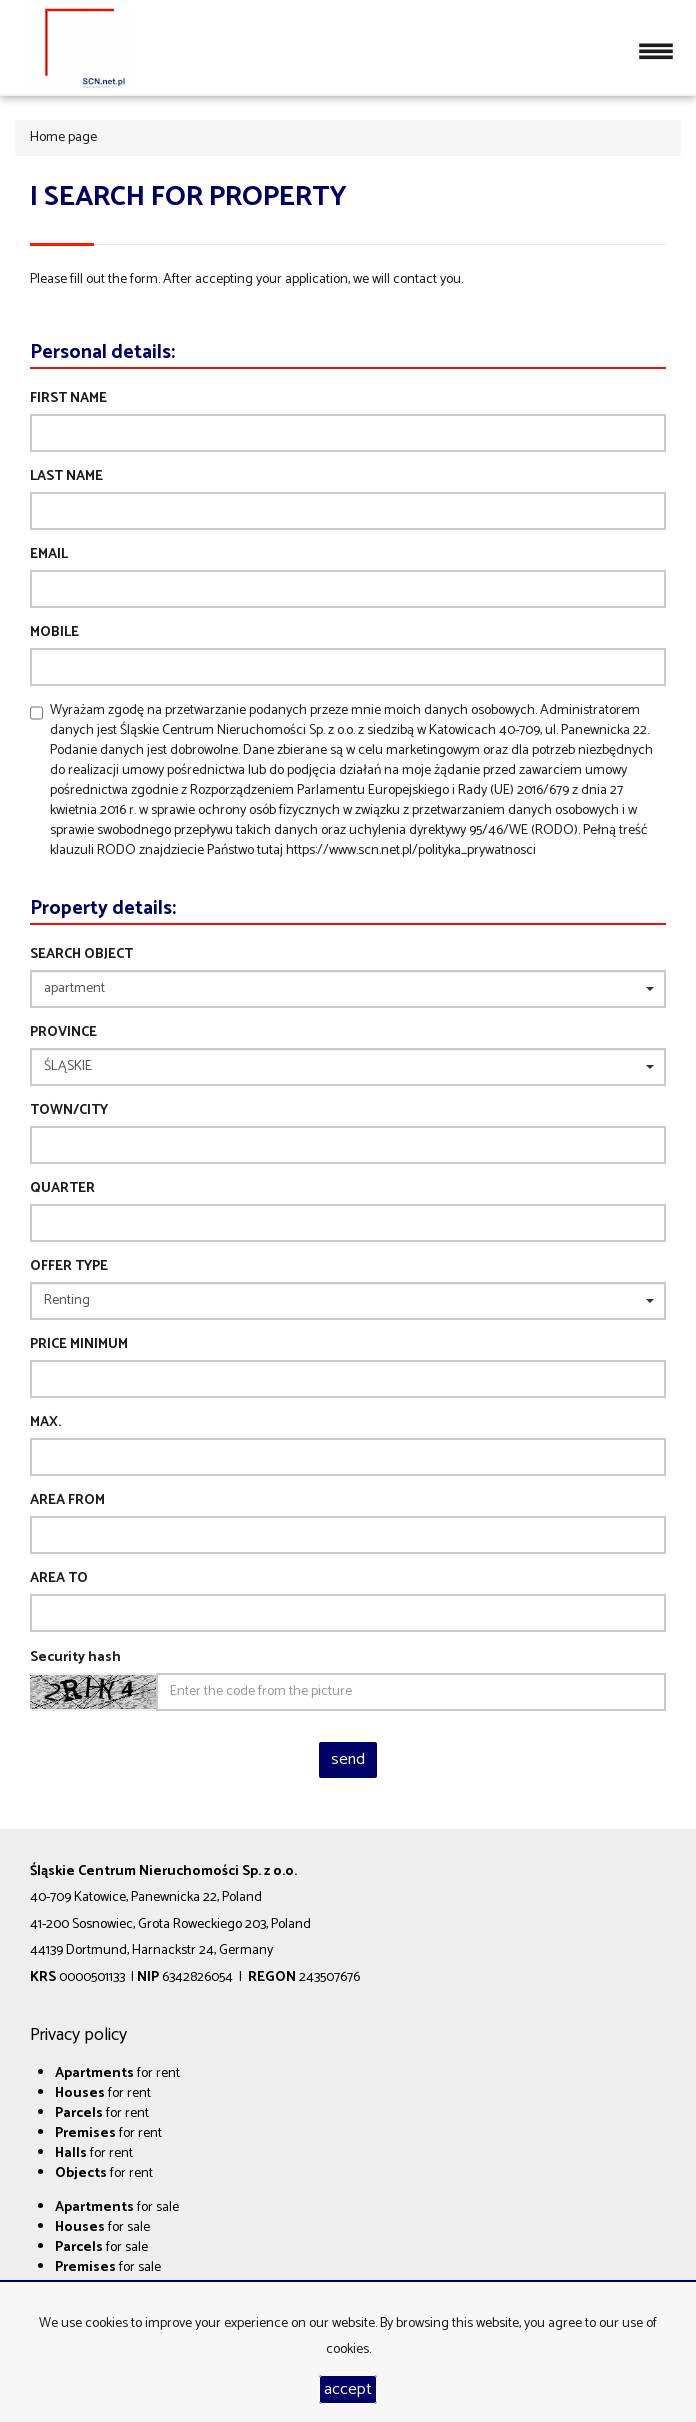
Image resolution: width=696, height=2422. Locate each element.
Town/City (69, 1111)
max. (45, 1423)
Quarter (62, 1189)
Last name (66, 477)
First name (68, 399)
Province (63, 1033)
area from (67, 1501)
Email (49, 555)
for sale (117, 2207)
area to (59, 1579)
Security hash (75, 1658)
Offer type (69, 1267)
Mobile (54, 633)
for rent (117, 2073)
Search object (81, 955)
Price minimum (79, 1345)
